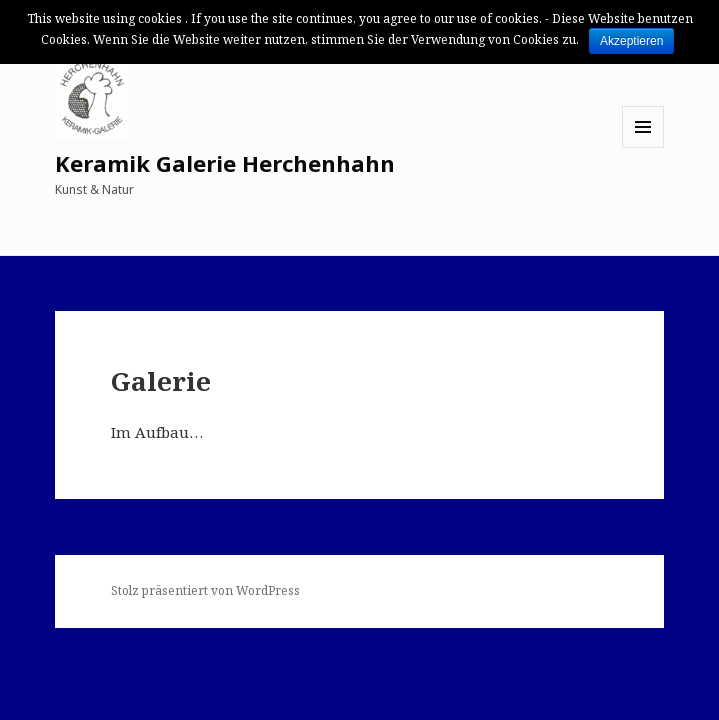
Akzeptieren (631, 41)
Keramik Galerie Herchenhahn (225, 163)
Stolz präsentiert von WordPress (205, 590)
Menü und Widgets (643, 147)
